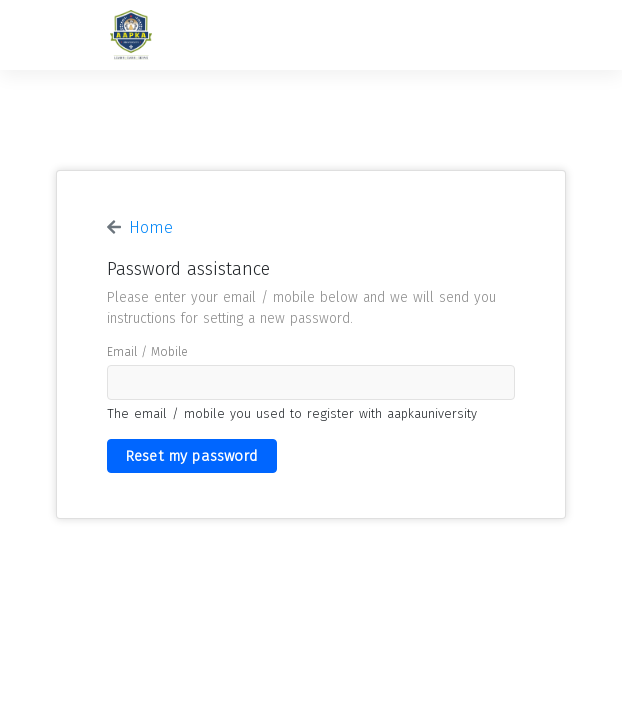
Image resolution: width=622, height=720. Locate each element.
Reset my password (192, 456)
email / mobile (147, 352)
